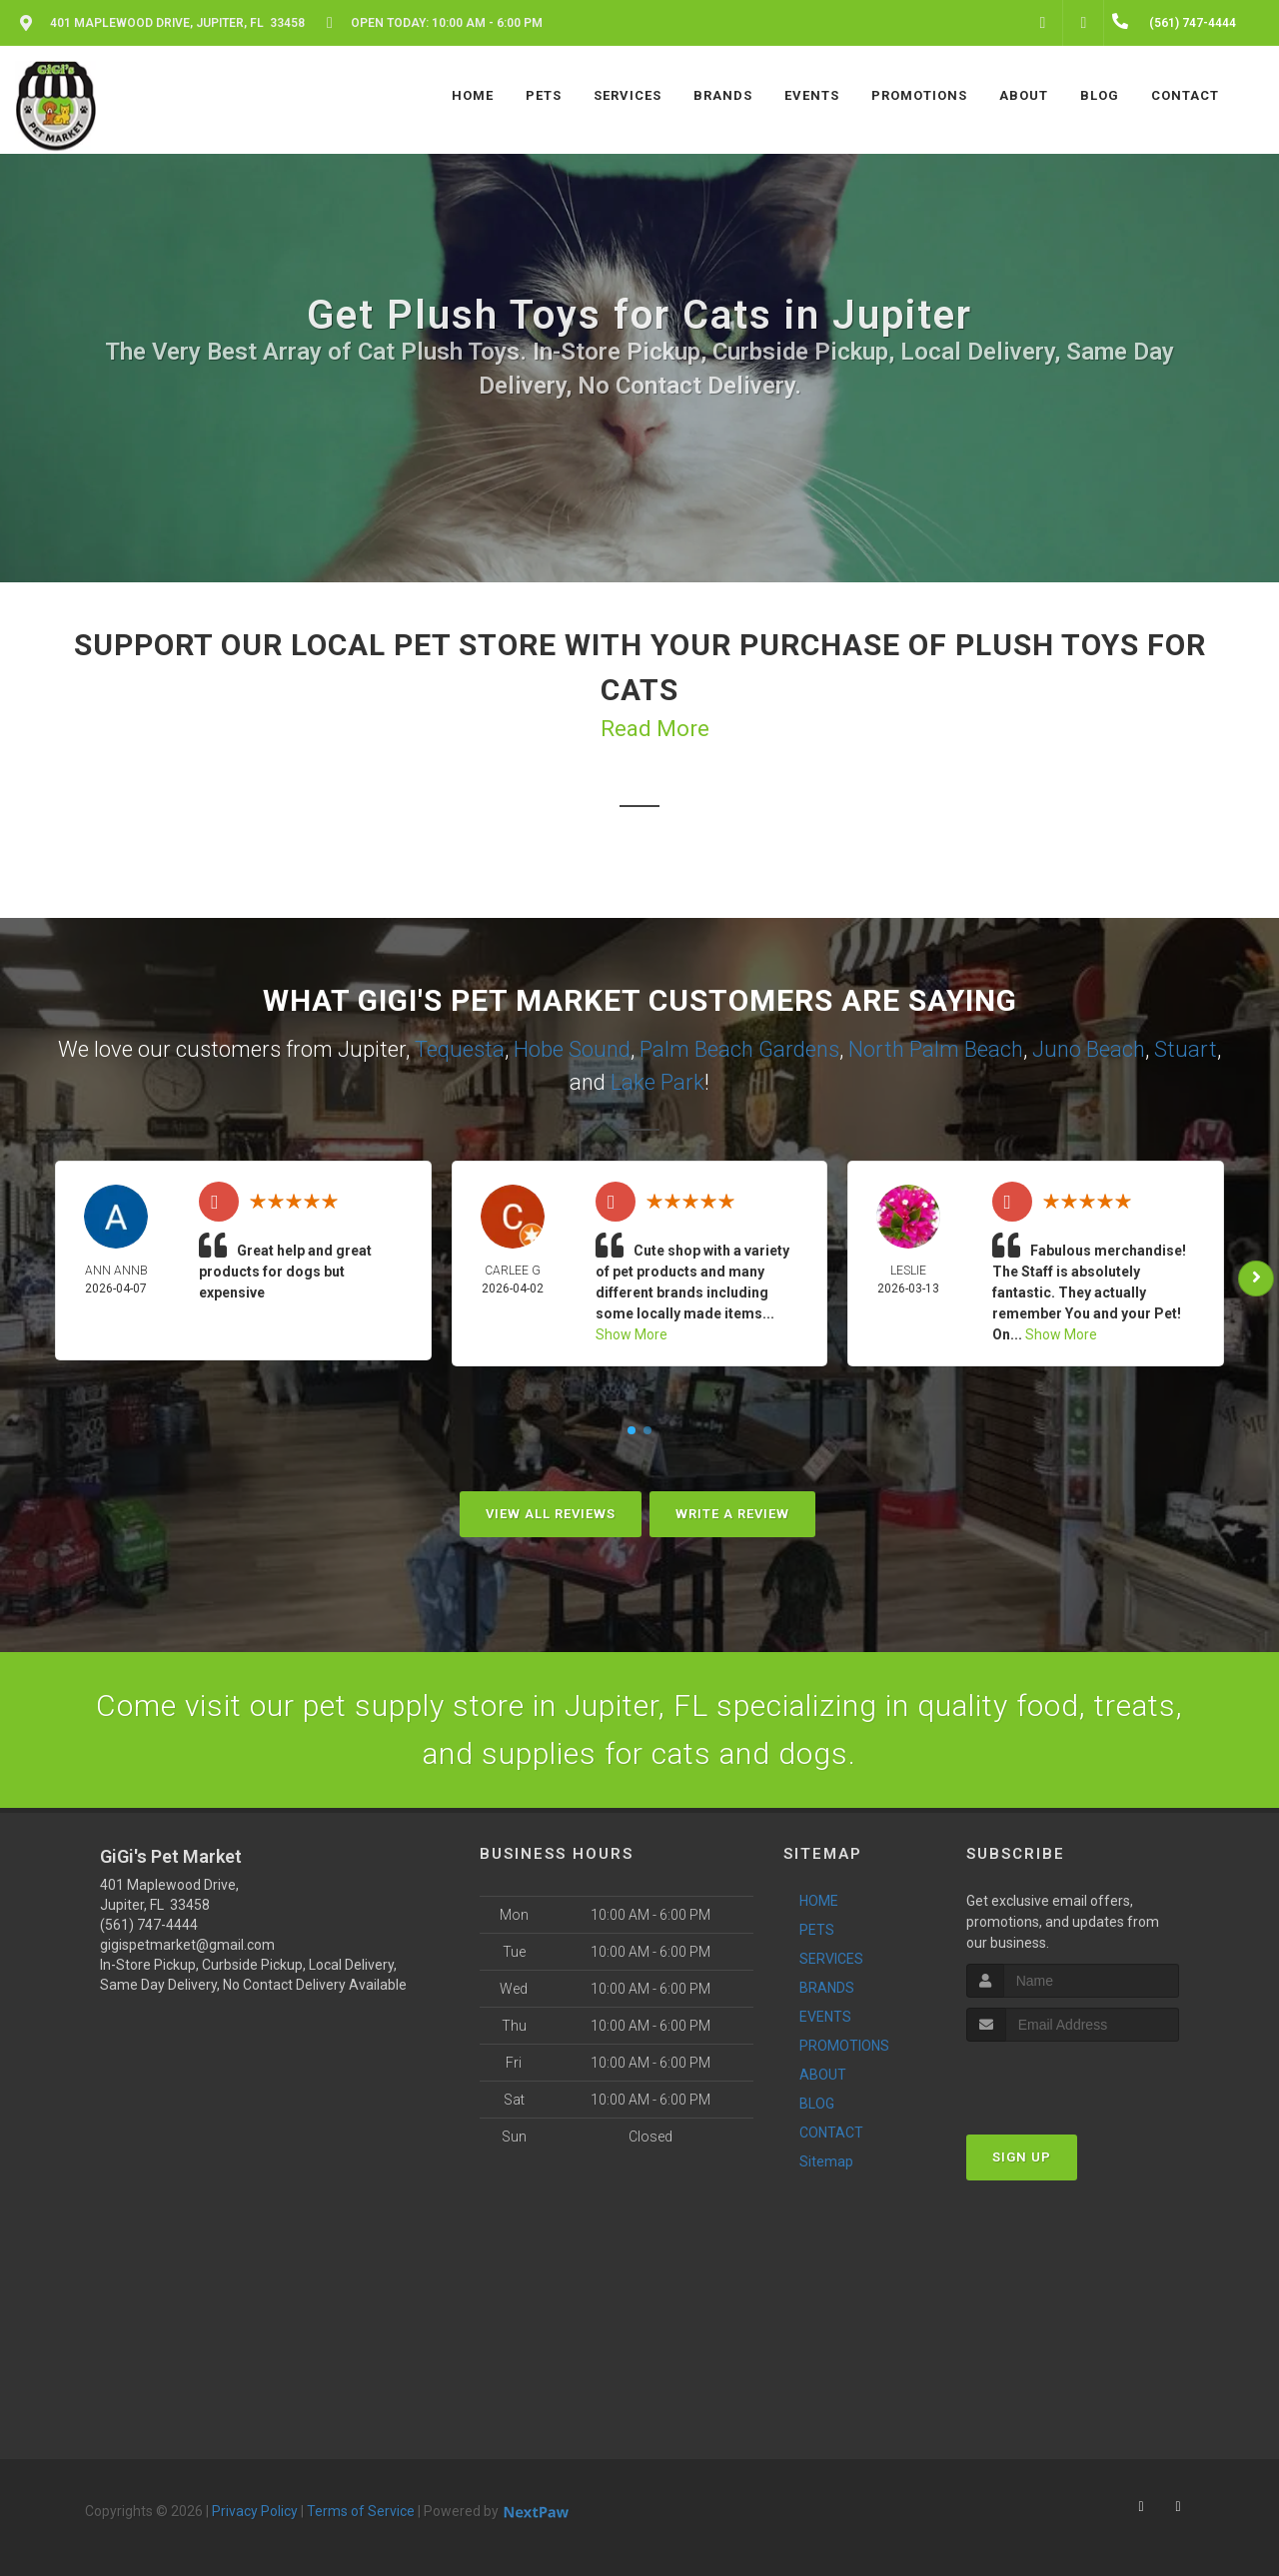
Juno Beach (1088, 1049)
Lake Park (657, 1082)
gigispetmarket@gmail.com (187, 1945)
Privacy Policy (255, 2511)
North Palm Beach (935, 1049)
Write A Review (732, 1513)
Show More (631, 1334)
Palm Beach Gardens (739, 1049)
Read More (655, 728)
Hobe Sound (572, 1049)
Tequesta (460, 1049)
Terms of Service (361, 2511)
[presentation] (1072, 2079)
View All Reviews (551, 1513)
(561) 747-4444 (149, 1925)
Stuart (1185, 1049)
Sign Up (1021, 2156)
